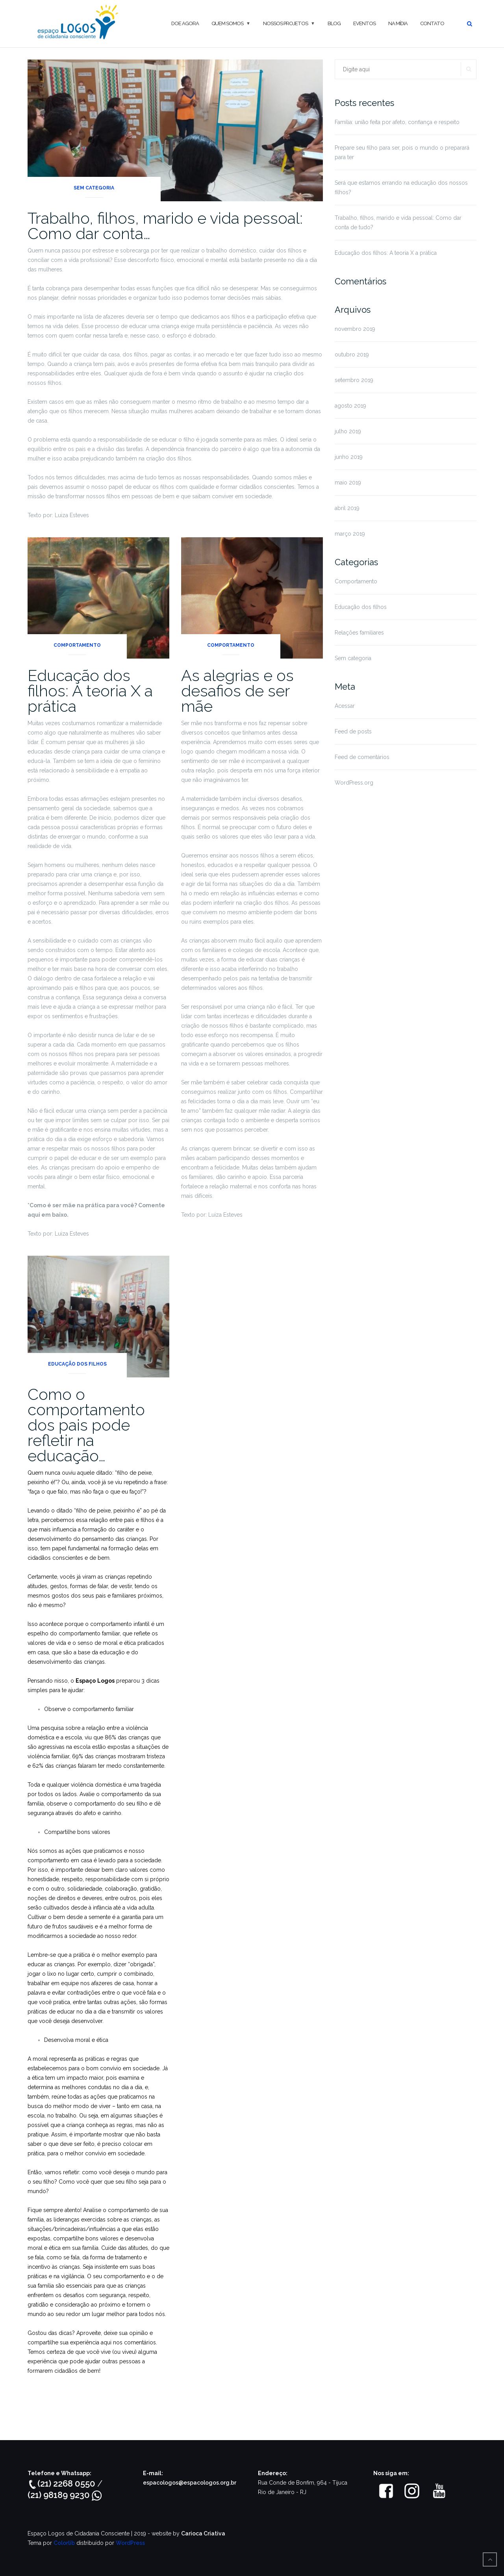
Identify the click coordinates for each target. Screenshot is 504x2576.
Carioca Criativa (203, 2533)
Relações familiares (359, 632)
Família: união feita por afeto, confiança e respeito (397, 122)
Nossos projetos (285, 23)
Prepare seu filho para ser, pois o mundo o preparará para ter (402, 152)
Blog (334, 23)
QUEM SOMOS (227, 23)
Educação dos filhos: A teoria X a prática (90, 690)
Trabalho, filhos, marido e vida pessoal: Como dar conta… (165, 226)
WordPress (130, 2543)
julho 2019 (348, 431)
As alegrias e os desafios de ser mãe (237, 690)
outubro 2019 (352, 354)
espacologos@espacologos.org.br (189, 2482)
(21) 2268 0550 (62, 2483)
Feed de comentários (362, 757)
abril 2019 (347, 508)
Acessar (345, 706)
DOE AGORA (185, 23)
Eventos (364, 23)
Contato (432, 23)
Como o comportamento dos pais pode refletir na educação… (86, 1425)
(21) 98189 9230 (65, 2495)
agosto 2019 (350, 406)
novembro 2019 (355, 329)
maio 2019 (348, 482)
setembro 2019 (354, 380)
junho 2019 (349, 457)
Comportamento (77, 645)
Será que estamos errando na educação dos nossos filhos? (401, 187)
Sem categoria (94, 188)
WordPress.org (354, 782)
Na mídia (398, 23)
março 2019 (350, 534)
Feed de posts (353, 731)
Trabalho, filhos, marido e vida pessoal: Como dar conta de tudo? (398, 222)
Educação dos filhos (77, 1364)
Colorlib (64, 2543)
